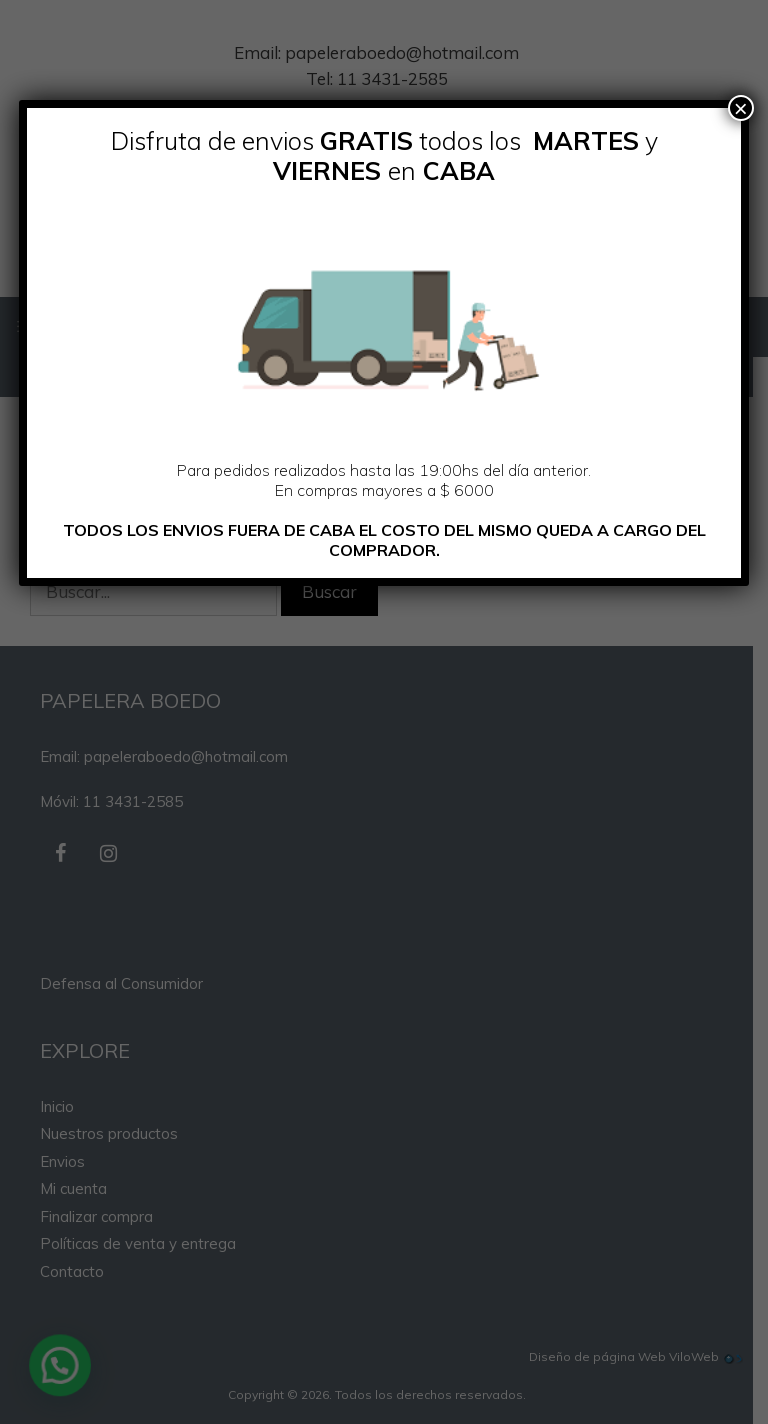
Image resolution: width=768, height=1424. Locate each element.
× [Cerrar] (741, 108)
